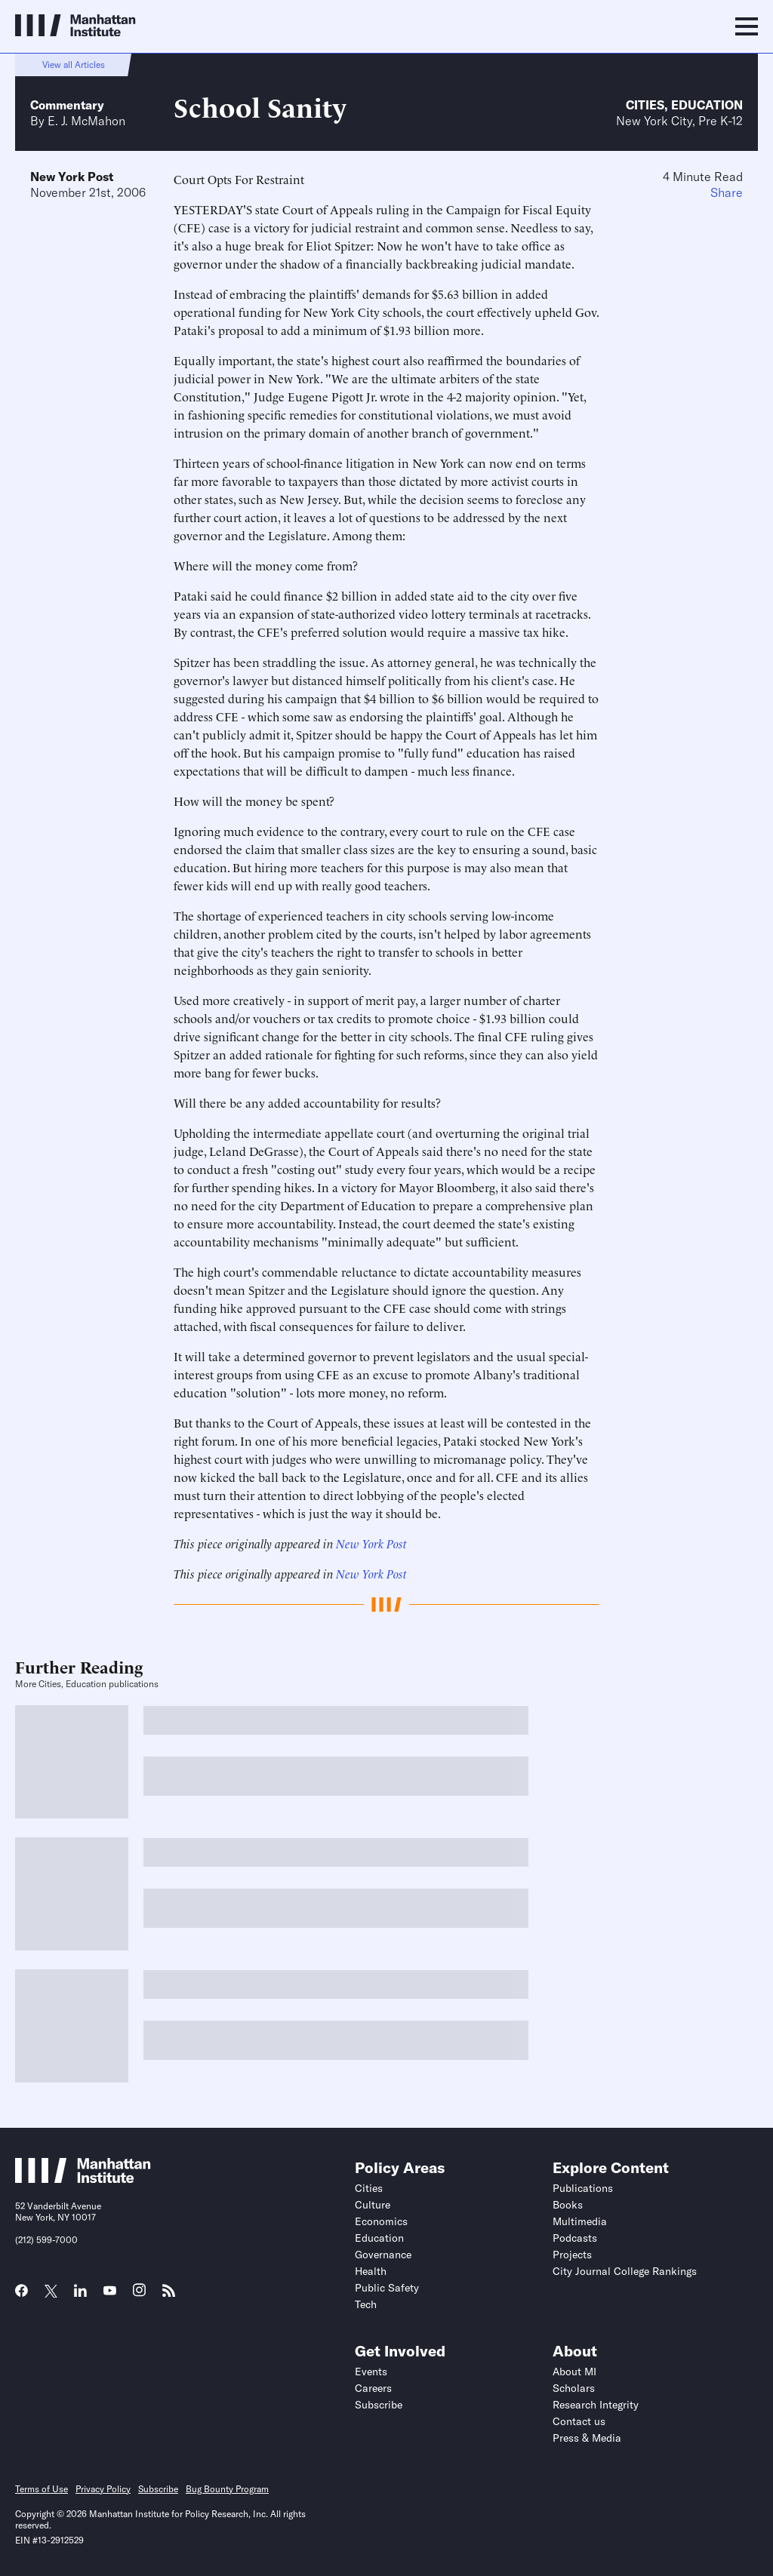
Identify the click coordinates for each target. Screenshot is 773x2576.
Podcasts (575, 2238)
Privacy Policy (103, 2489)
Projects (572, 2254)
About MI (574, 2371)
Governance (383, 2254)
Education (707, 104)
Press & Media (587, 2438)
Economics (381, 2221)
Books (568, 2205)
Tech (366, 2304)
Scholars (574, 2388)
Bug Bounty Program (227, 2489)
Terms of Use (41, 2489)
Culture (372, 2205)
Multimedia (580, 2221)
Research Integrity (596, 2405)
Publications (583, 2188)
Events (371, 2371)
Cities (645, 104)
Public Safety (387, 2288)
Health (370, 2271)
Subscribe (378, 2405)
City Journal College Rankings (625, 2271)
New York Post (71, 176)
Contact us (579, 2421)
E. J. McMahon (86, 120)
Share (726, 192)
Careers (373, 2388)
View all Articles (73, 64)
